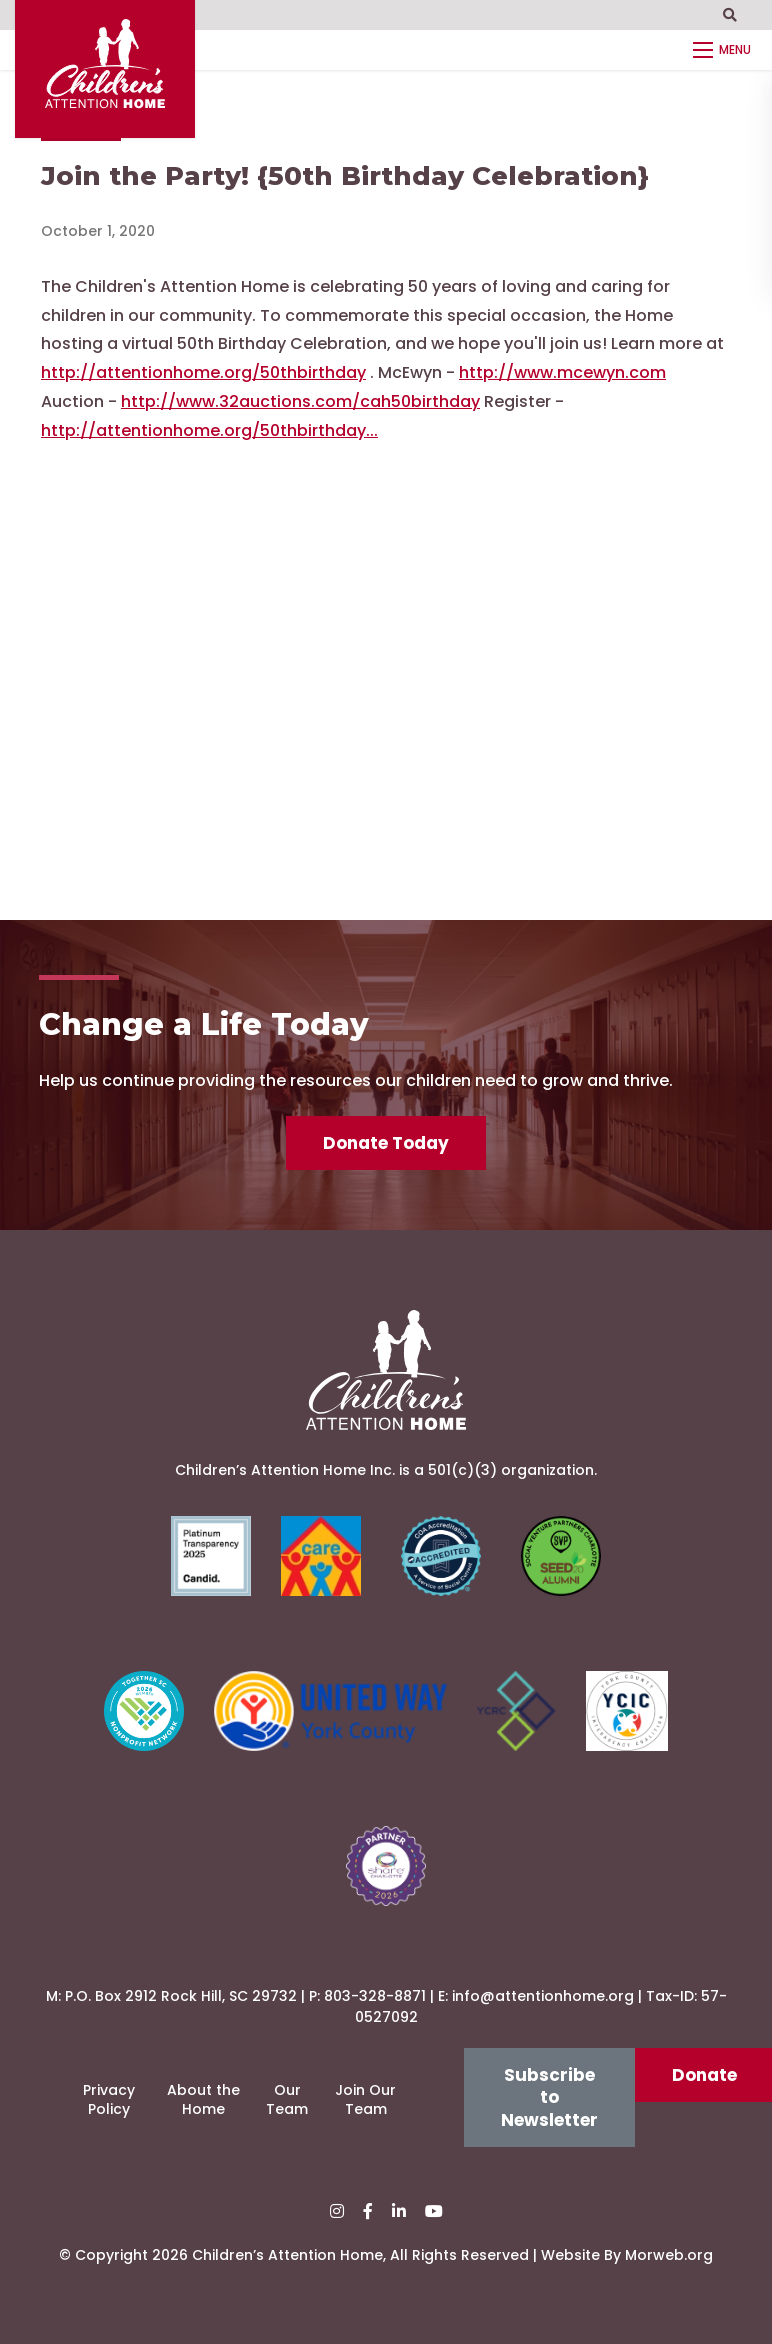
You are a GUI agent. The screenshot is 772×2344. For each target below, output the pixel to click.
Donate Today (386, 1143)
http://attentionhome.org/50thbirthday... (209, 430)
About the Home (203, 2099)
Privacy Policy (109, 2099)
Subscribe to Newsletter (549, 2097)
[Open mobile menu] (725, 50)
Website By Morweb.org (627, 2255)
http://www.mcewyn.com (562, 372)
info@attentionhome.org (543, 1996)
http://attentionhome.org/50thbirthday (203, 372)
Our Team (287, 2099)
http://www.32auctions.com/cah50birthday (300, 401)
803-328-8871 (375, 1996)
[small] (337, 2211)
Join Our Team (365, 2099)
